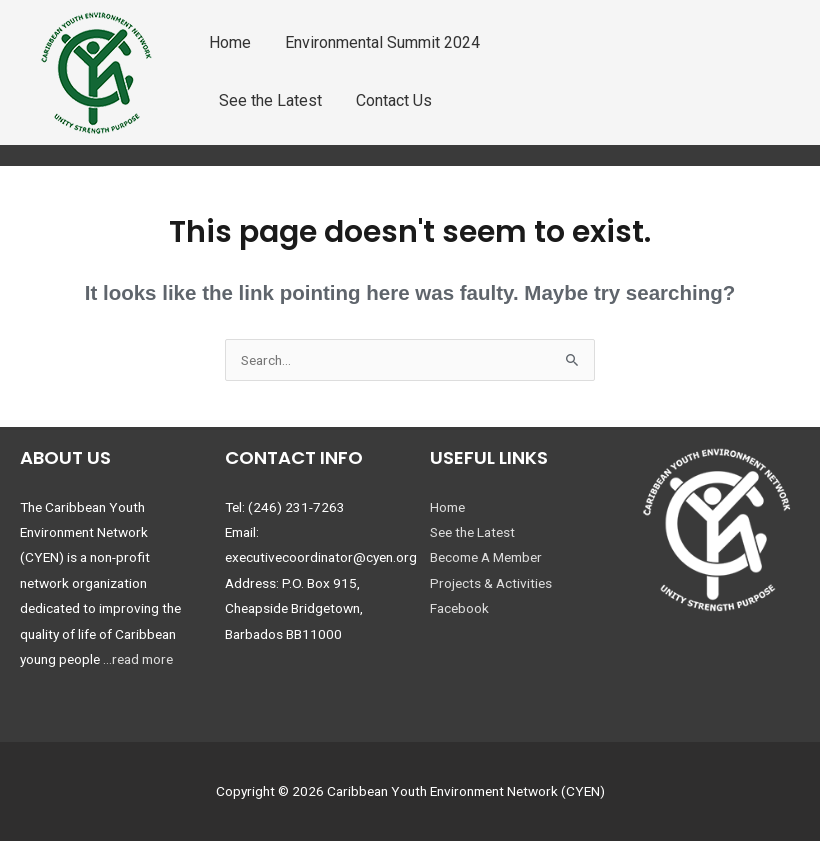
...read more (138, 659)
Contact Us (394, 100)
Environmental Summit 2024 (382, 42)
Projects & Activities (491, 583)
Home (230, 42)
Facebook (459, 608)
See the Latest (270, 100)
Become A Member (486, 557)
